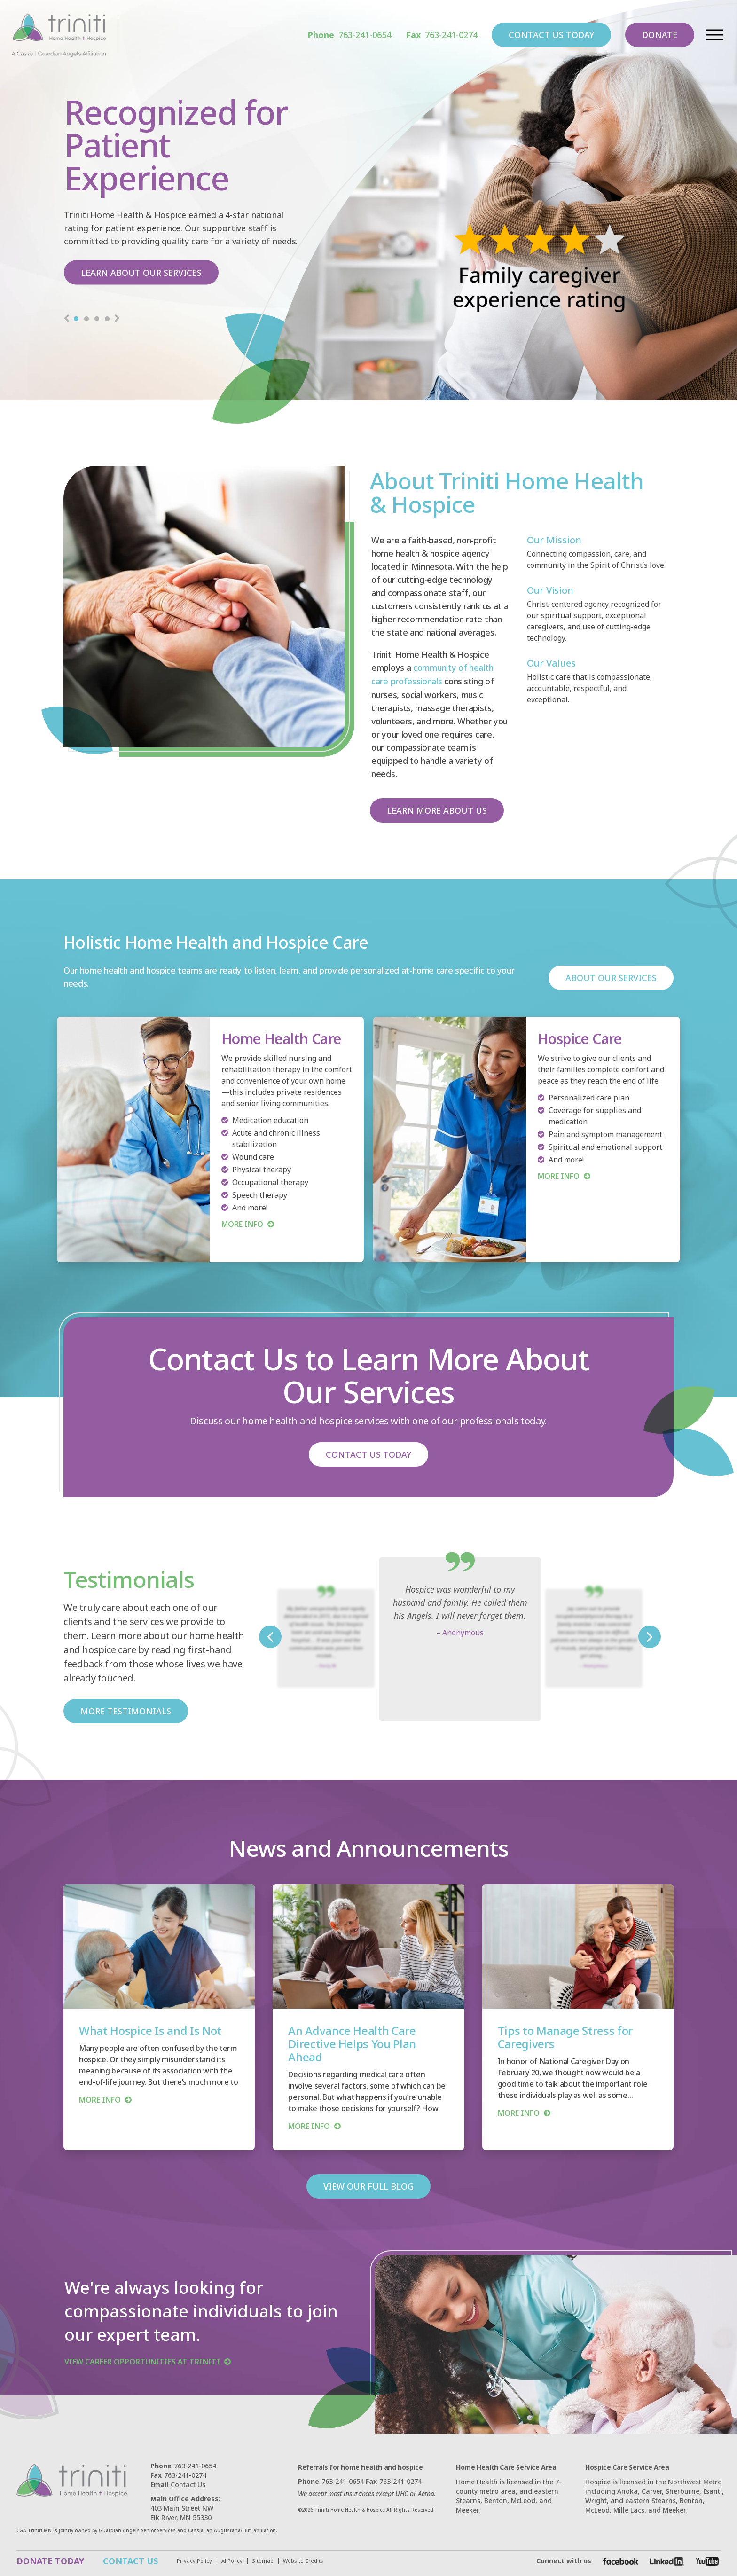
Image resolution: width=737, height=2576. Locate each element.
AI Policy (232, 2559)
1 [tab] (76, 319)
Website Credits (303, 2559)
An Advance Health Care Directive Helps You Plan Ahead (352, 2043)
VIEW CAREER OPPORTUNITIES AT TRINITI (142, 2361)
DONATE (659, 34)
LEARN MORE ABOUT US (437, 809)
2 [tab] (86, 319)
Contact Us (178, 2483)
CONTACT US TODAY (551, 34)
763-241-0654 (349, 34)
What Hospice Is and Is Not (150, 2029)
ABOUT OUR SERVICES (611, 976)
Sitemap (263, 2559)
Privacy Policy (194, 2559)
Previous (66, 319)
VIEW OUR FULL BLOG (368, 2185)
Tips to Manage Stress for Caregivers (565, 2036)
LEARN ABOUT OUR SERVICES (142, 272)
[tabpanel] (368, 200)
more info (100, 2099)
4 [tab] (107, 319)
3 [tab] (96, 319)
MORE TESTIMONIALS (126, 1710)
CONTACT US (130, 2560)
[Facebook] (620, 2560)
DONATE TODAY (50, 2560)
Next (117, 319)
